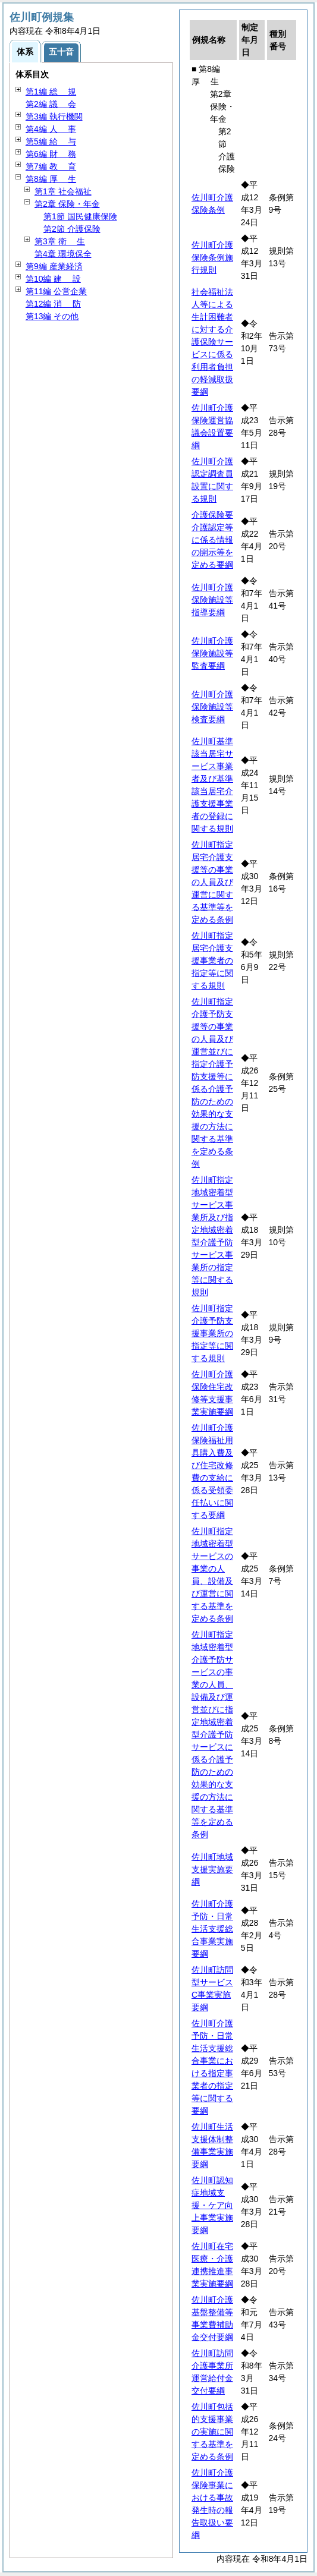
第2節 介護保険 (72, 229)
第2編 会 (51, 104)
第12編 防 (53, 303)
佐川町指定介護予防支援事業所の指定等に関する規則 (212, 1333)
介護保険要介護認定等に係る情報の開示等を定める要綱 (212, 539)
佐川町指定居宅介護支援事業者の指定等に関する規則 (212, 960)
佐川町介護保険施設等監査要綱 (212, 653)
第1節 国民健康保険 (80, 216)
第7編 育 (51, 166)
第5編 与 (51, 141)
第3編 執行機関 (54, 116)
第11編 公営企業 (56, 291)
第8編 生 (51, 179)
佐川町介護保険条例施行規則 (212, 257)
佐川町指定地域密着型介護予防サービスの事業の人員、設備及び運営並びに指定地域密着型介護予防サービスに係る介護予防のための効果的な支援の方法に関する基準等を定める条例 (212, 1734)
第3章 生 (59, 241)
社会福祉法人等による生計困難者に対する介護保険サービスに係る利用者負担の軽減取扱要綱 (212, 341)
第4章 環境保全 (63, 254)
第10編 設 (53, 279)
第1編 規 (51, 91)
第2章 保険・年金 (67, 204)
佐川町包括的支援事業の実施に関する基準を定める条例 (212, 2431)
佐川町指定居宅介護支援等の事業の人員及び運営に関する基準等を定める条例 (212, 882)
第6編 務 (51, 154)
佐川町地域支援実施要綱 (212, 1869)
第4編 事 (51, 129)
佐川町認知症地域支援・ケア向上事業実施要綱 (212, 2205)
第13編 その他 (52, 316)
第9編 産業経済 (54, 266)
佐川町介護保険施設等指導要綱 (212, 599)
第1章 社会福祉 (63, 191)
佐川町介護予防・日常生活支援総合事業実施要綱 (212, 1928)
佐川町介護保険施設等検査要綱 (212, 706)
